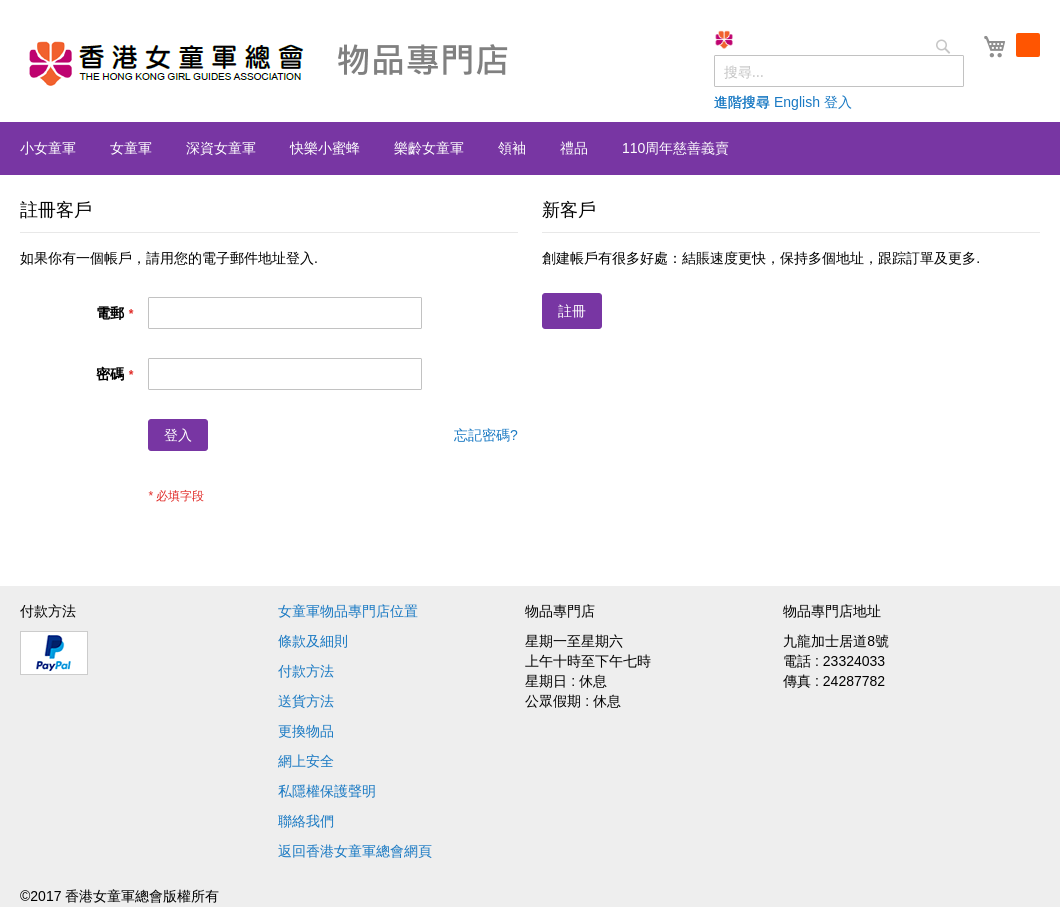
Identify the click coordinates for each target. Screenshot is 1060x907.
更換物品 (306, 731)
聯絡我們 (306, 821)
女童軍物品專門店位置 (348, 611)
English (797, 102)
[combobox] (839, 71)
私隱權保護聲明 (327, 791)
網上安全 (306, 761)
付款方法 (306, 671)
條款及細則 (313, 641)
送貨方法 (306, 701)
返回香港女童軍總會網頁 (355, 851)
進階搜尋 (742, 102)
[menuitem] (48, 148)
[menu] (530, 148)
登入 (838, 102)
